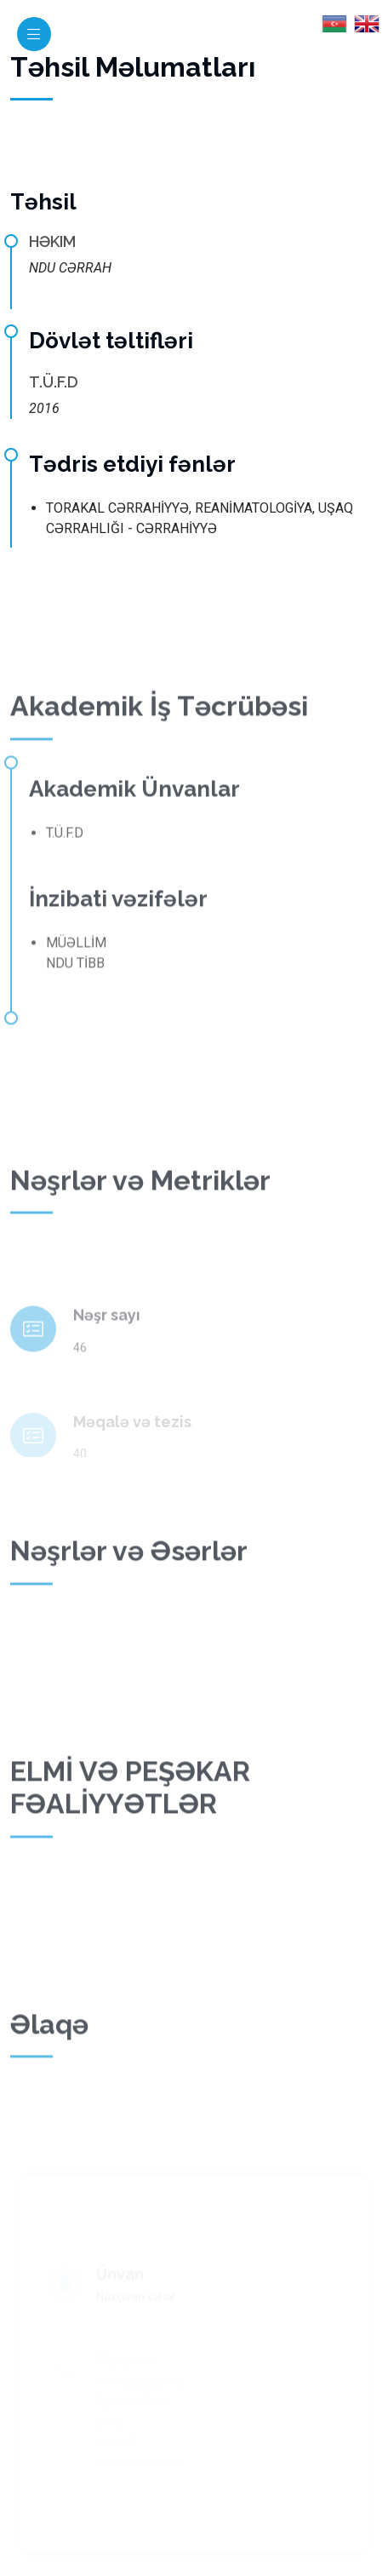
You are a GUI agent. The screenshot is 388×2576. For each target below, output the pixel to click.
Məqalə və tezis (132, 1433)
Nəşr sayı (106, 1336)
